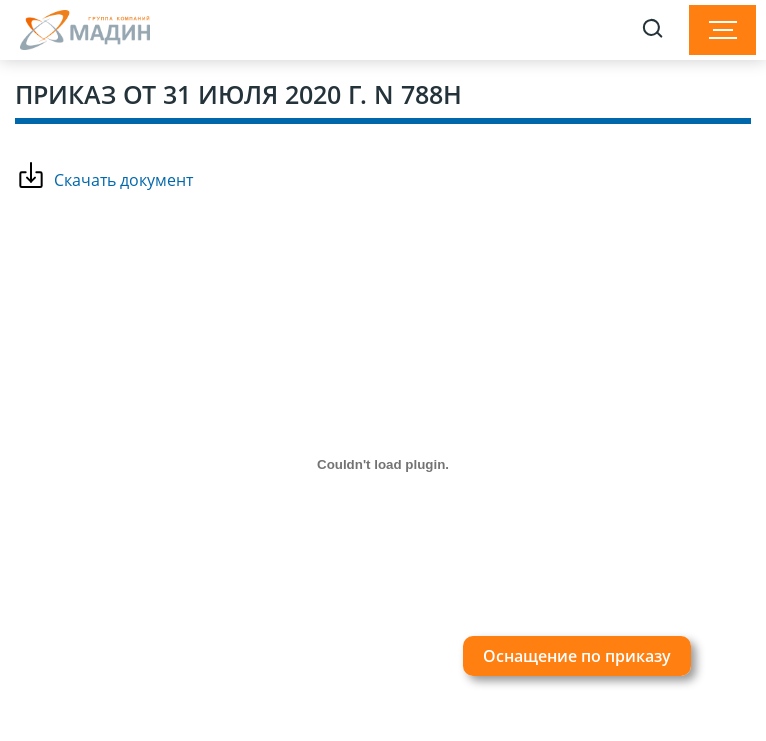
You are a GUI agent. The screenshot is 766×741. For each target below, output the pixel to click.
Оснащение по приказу (577, 656)
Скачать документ (123, 180)
